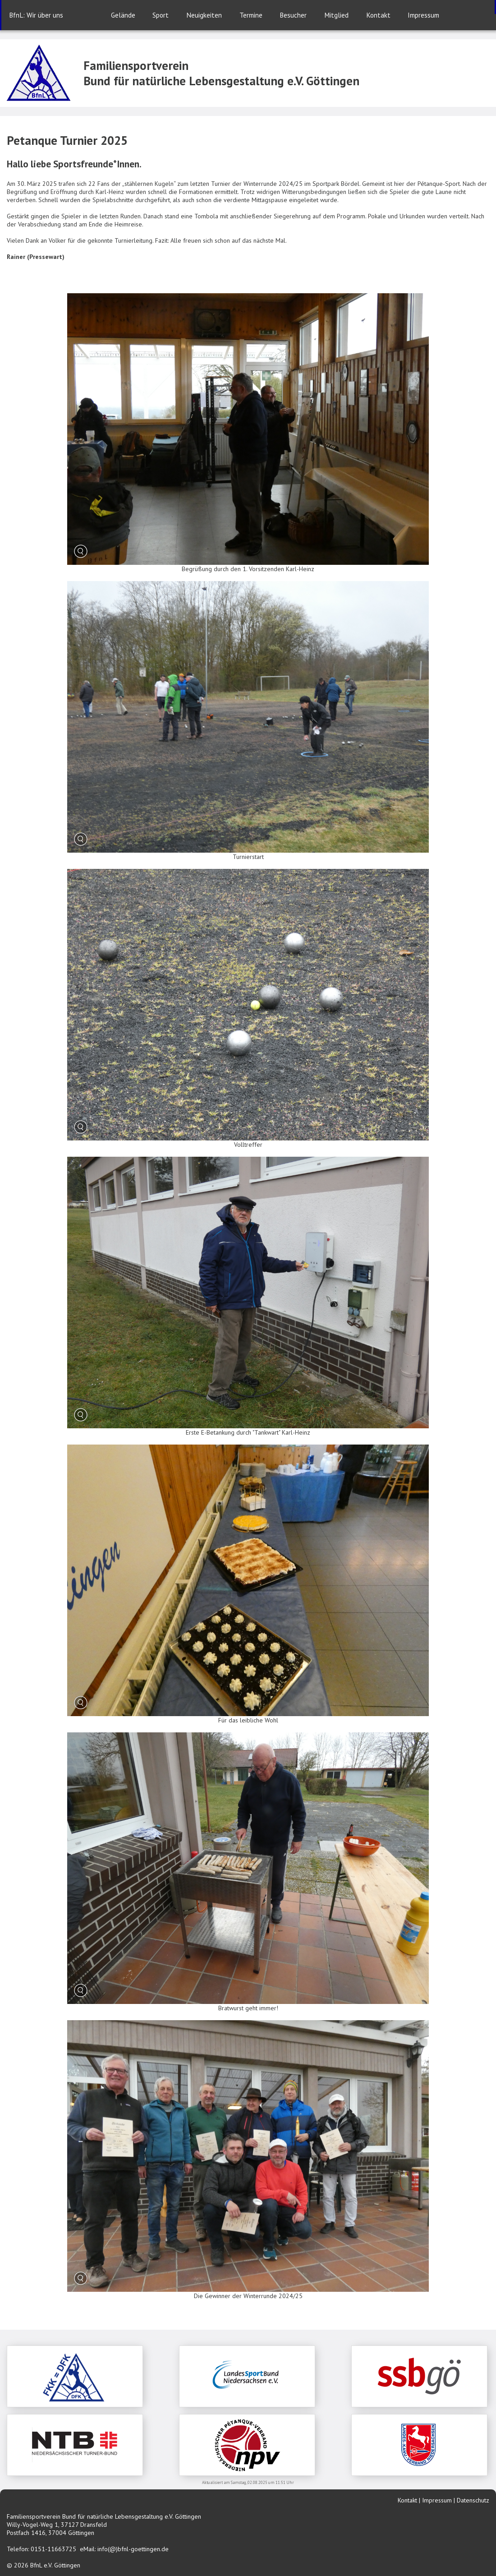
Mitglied (336, 14)
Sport (160, 14)
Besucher (293, 14)
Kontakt (378, 14)
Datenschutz (473, 2500)
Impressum (423, 14)
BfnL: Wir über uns (36, 14)
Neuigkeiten (204, 14)
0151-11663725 (53, 2549)
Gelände (123, 14)
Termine (250, 14)
